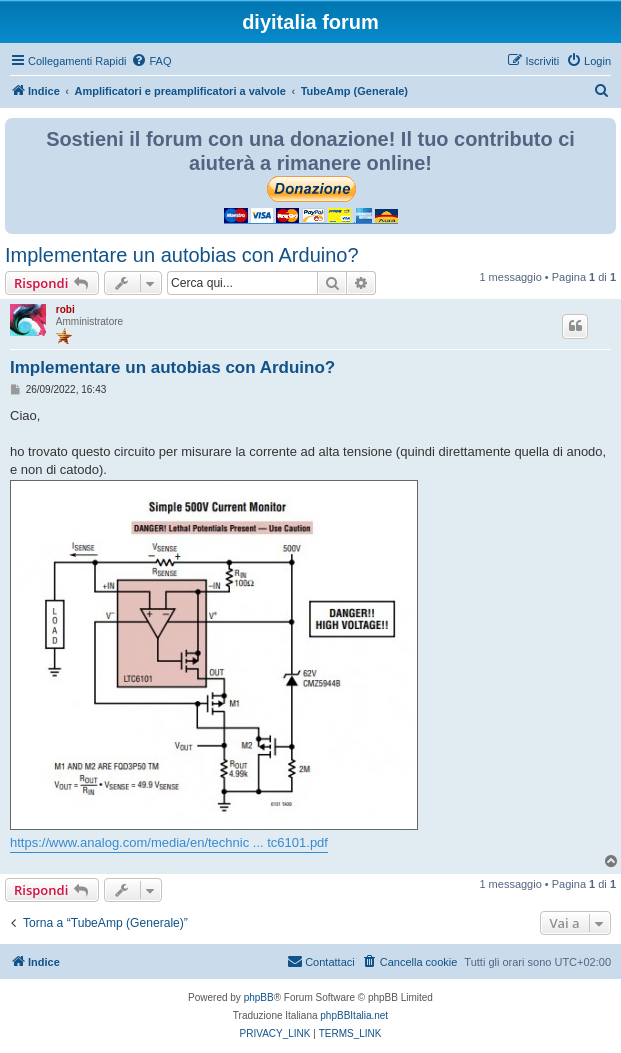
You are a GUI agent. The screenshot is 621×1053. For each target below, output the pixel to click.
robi (65, 309)
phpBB (259, 997)
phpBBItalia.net (354, 1015)
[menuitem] (151, 61)
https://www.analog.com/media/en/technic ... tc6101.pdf (169, 842)
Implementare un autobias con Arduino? (182, 255)
